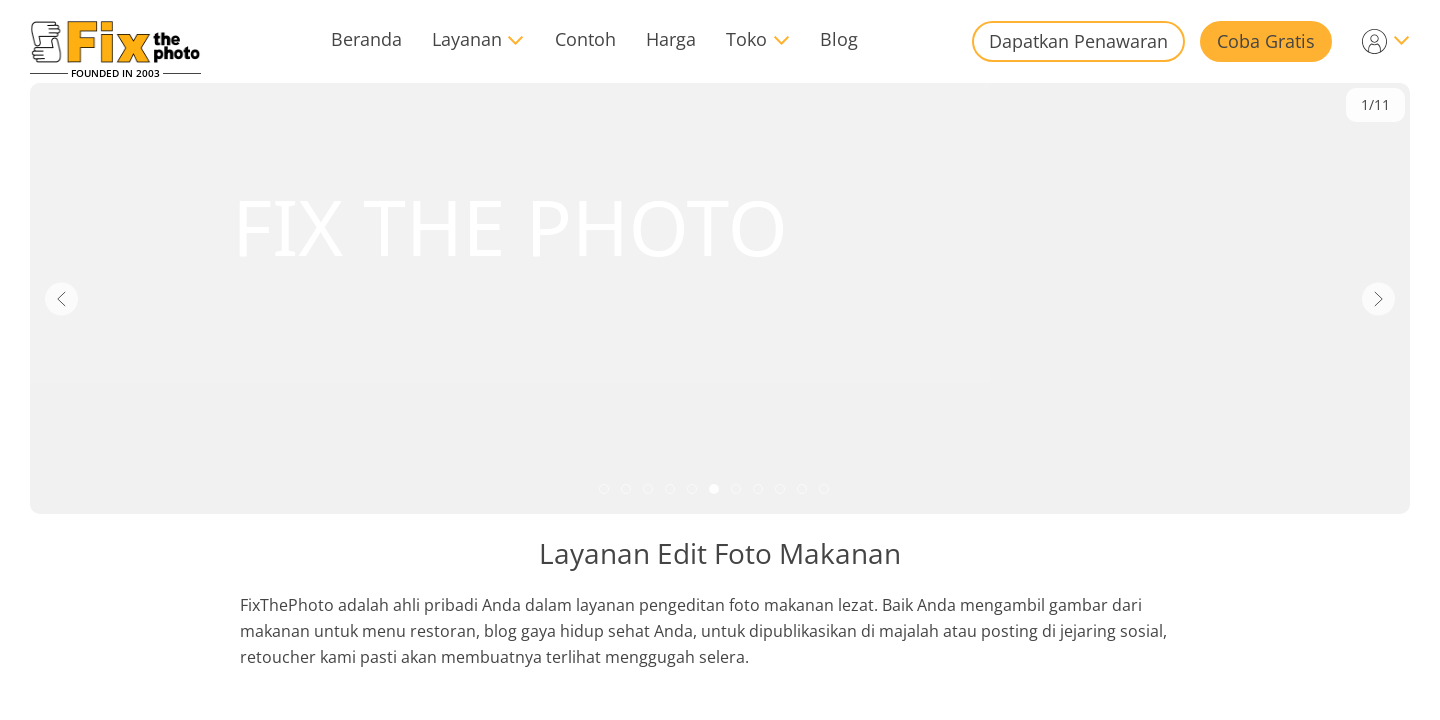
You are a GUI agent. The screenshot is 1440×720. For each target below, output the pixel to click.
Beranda (366, 39)
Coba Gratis (1266, 41)
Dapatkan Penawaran (1078, 41)
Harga (671, 39)
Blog (839, 39)
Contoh (585, 39)
